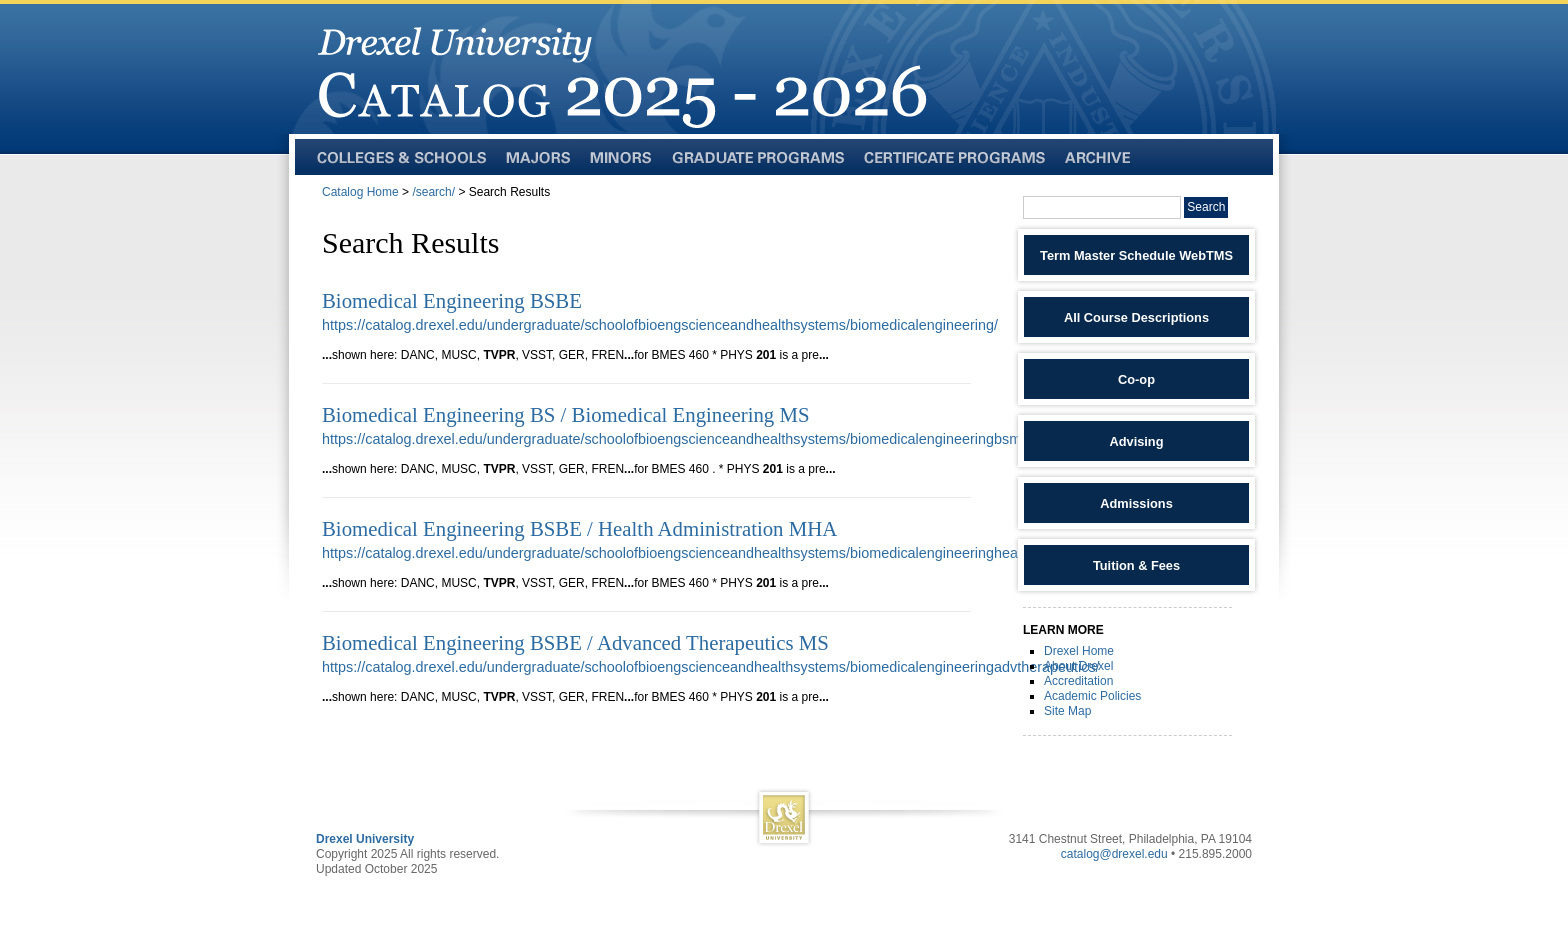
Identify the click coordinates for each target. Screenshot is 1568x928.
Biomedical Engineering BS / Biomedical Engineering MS (566, 414)
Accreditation (1078, 681)
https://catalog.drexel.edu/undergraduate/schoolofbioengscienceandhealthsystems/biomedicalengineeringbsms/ (677, 439)
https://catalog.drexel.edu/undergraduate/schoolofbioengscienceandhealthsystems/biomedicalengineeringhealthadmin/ (699, 553)
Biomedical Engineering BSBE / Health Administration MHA (579, 528)
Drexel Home (1079, 651)
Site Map (1067, 711)
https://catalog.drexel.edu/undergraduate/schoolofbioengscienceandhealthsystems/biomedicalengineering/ (660, 325)
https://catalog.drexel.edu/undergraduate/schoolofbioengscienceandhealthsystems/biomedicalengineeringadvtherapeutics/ (711, 667)
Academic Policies (1092, 696)
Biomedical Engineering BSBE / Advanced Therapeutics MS (575, 642)
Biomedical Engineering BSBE (452, 300)
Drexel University (365, 839)
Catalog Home (360, 192)
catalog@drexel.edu (1114, 854)
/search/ (433, 192)
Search (1206, 207)
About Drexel (1078, 666)
